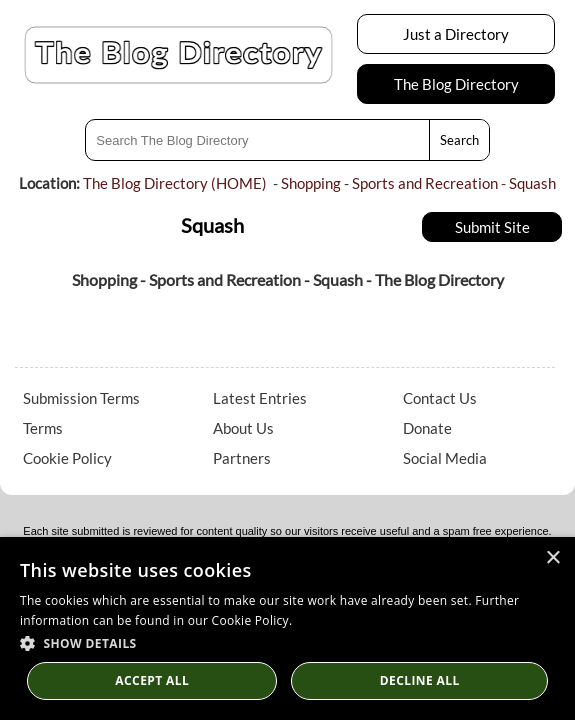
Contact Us (440, 398)
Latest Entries (260, 398)
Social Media (445, 458)
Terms (43, 428)
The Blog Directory (456, 84)
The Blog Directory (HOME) (175, 183)
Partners (242, 458)
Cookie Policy (67, 458)
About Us (243, 428)
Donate (427, 428)
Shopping (311, 183)
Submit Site (492, 227)
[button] (287, 642)
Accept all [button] (152, 680)
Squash (532, 183)
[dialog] (287, 628)
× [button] (552, 558)
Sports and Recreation (425, 183)
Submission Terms (81, 398)
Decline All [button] (420, 680)
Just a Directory (456, 34)
